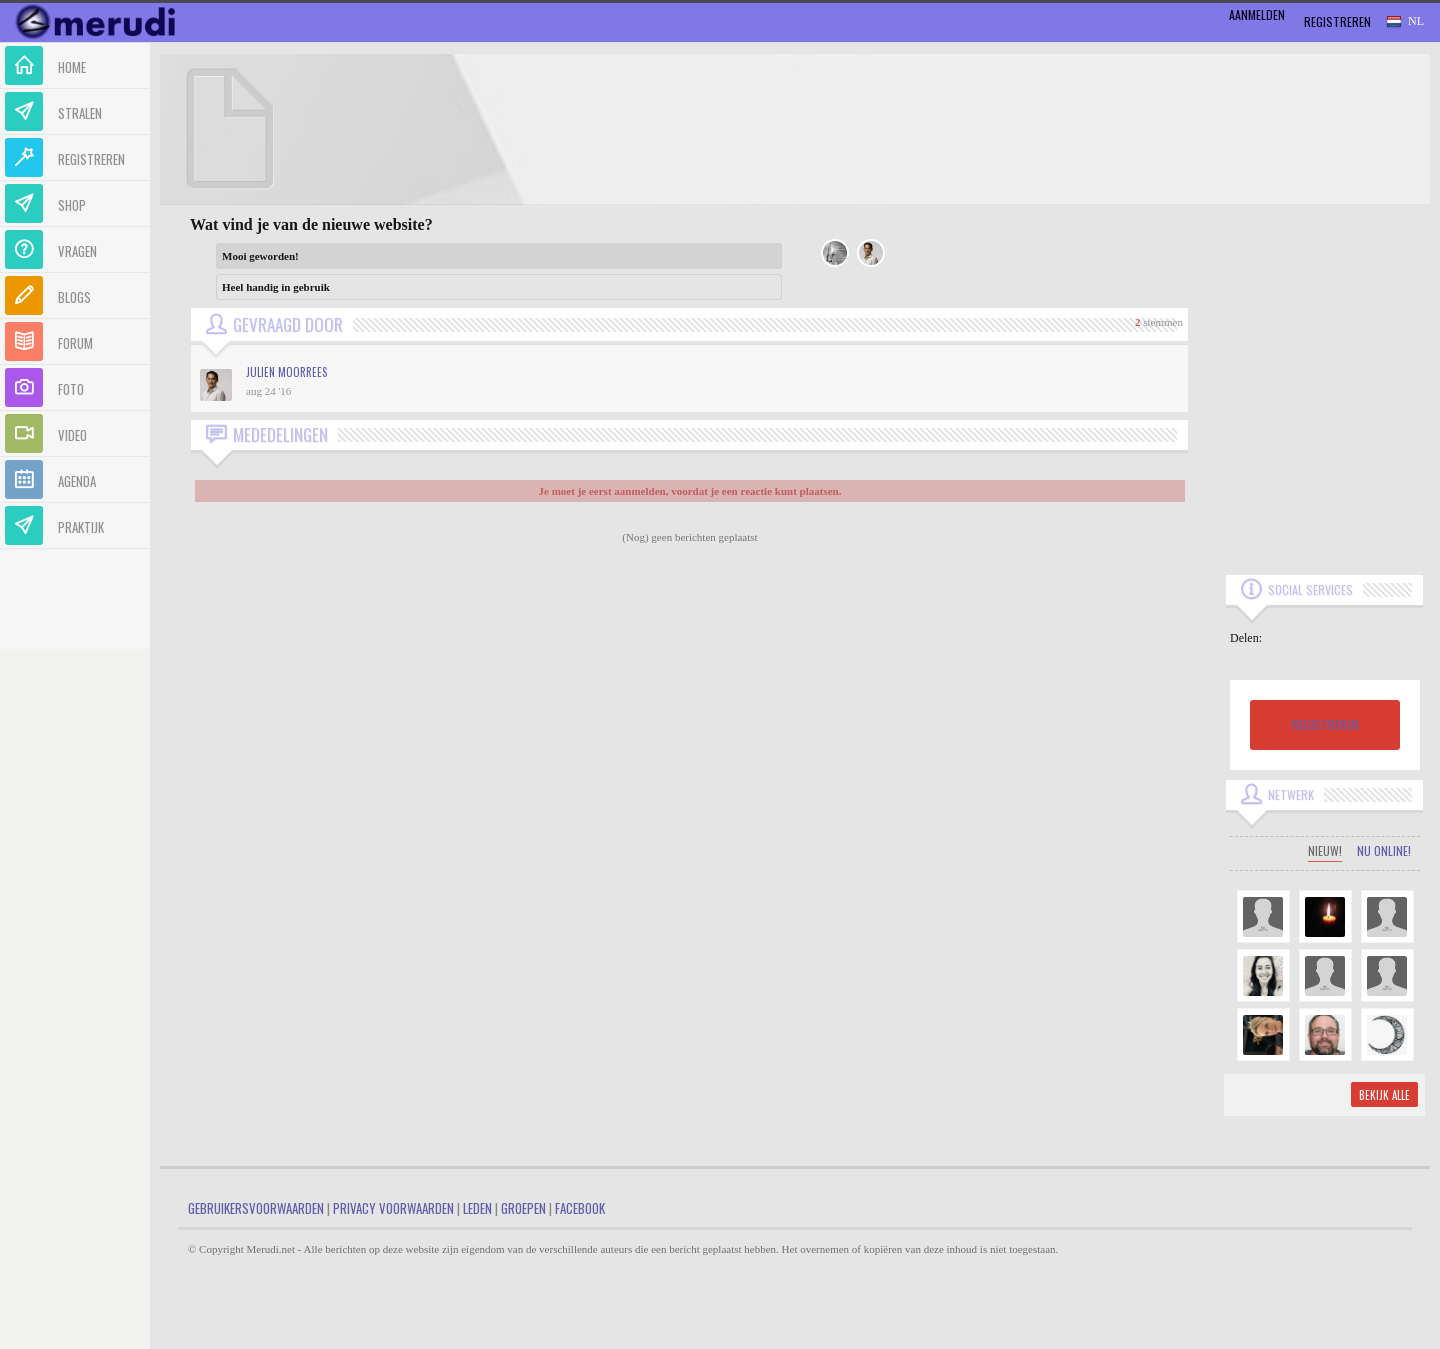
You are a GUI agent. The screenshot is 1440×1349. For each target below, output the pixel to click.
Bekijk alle (1384, 1095)
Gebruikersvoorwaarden (256, 1208)
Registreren (1337, 21)
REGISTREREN (1325, 724)
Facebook (580, 1208)
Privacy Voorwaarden (393, 1208)
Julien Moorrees (286, 372)
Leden (477, 1208)
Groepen (523, 1208)
